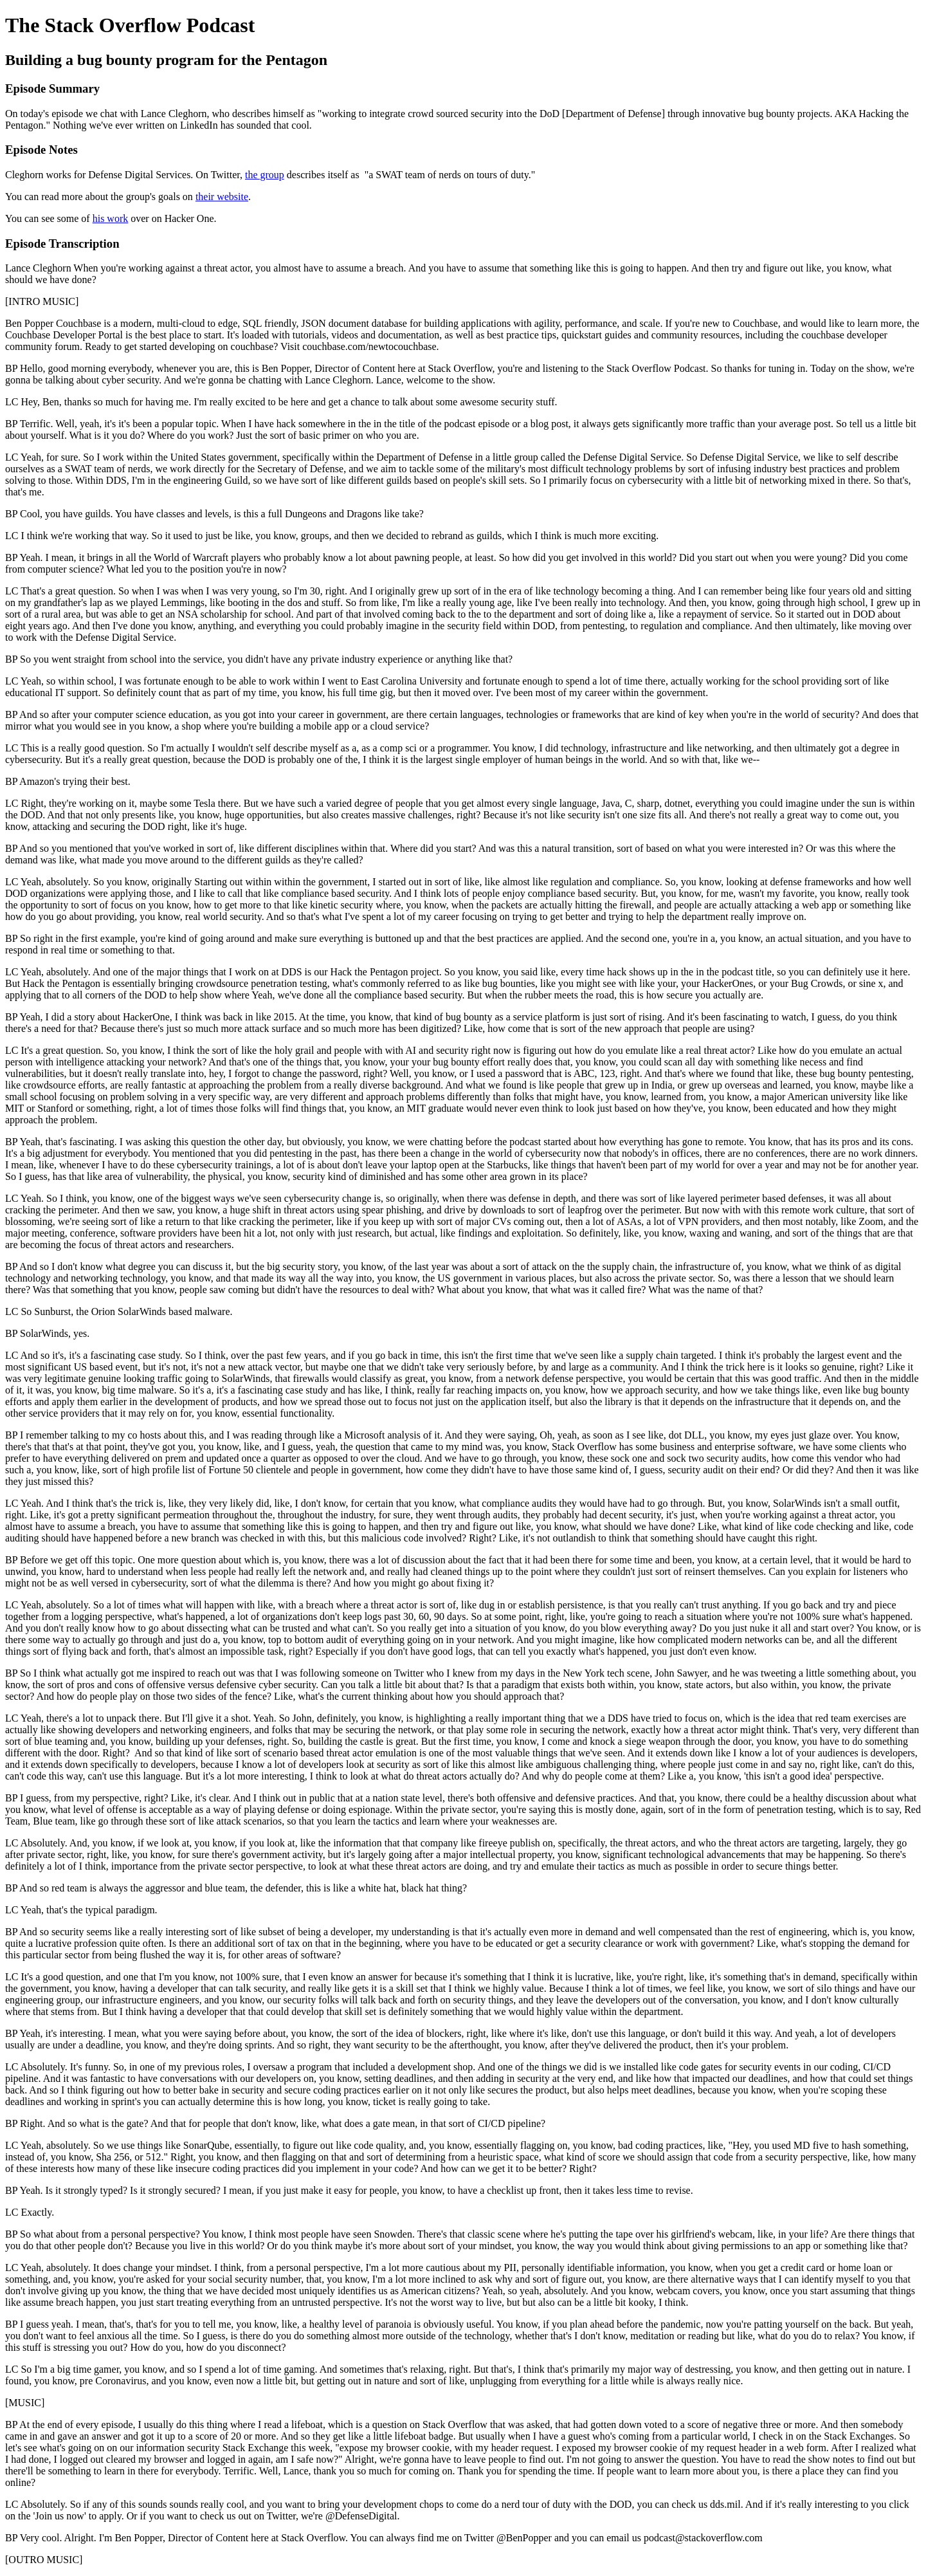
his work (111, 218)
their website (221, 196)
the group (264, 174)
